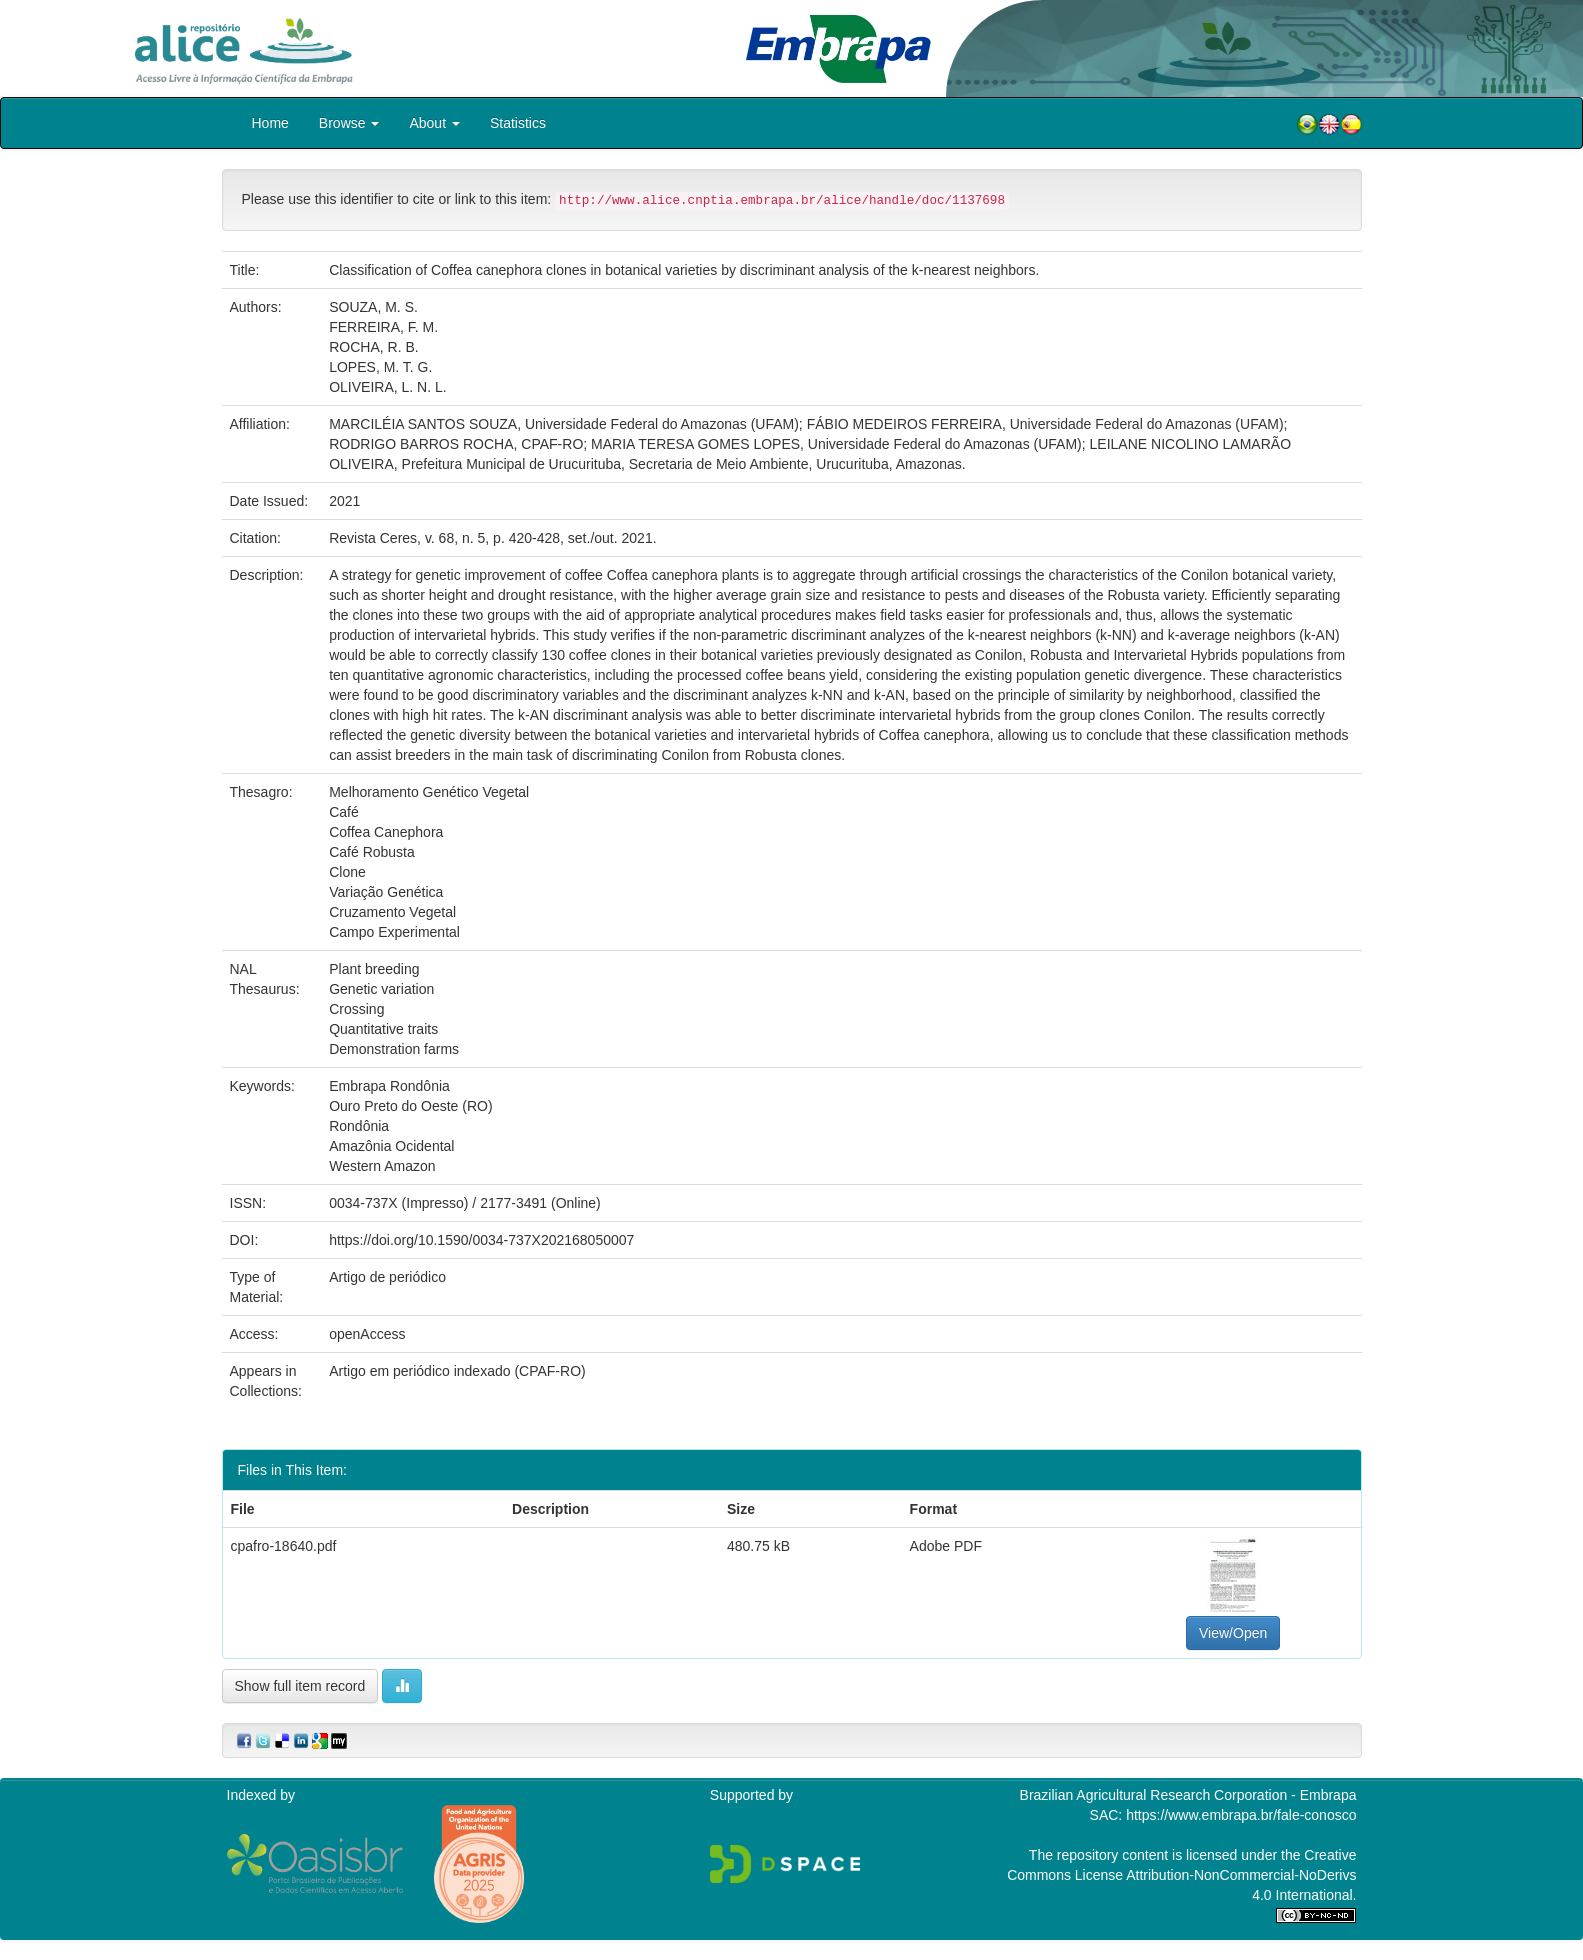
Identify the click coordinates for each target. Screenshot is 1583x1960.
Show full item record (300, 1686)
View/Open (1233, 1633)
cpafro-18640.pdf (284, 1546)
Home (270, 123)
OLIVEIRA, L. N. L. (388, 387)
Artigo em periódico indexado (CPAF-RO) (457, 1371)
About (434, 123)
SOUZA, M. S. (373, 307)
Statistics (518, 123)
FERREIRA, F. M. (383, 327)
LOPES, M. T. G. (380, 367)
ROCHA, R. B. (373, 347)
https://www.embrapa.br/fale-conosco (1241, 1815)
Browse (349, 123)
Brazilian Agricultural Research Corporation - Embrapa (1188, 1795)
